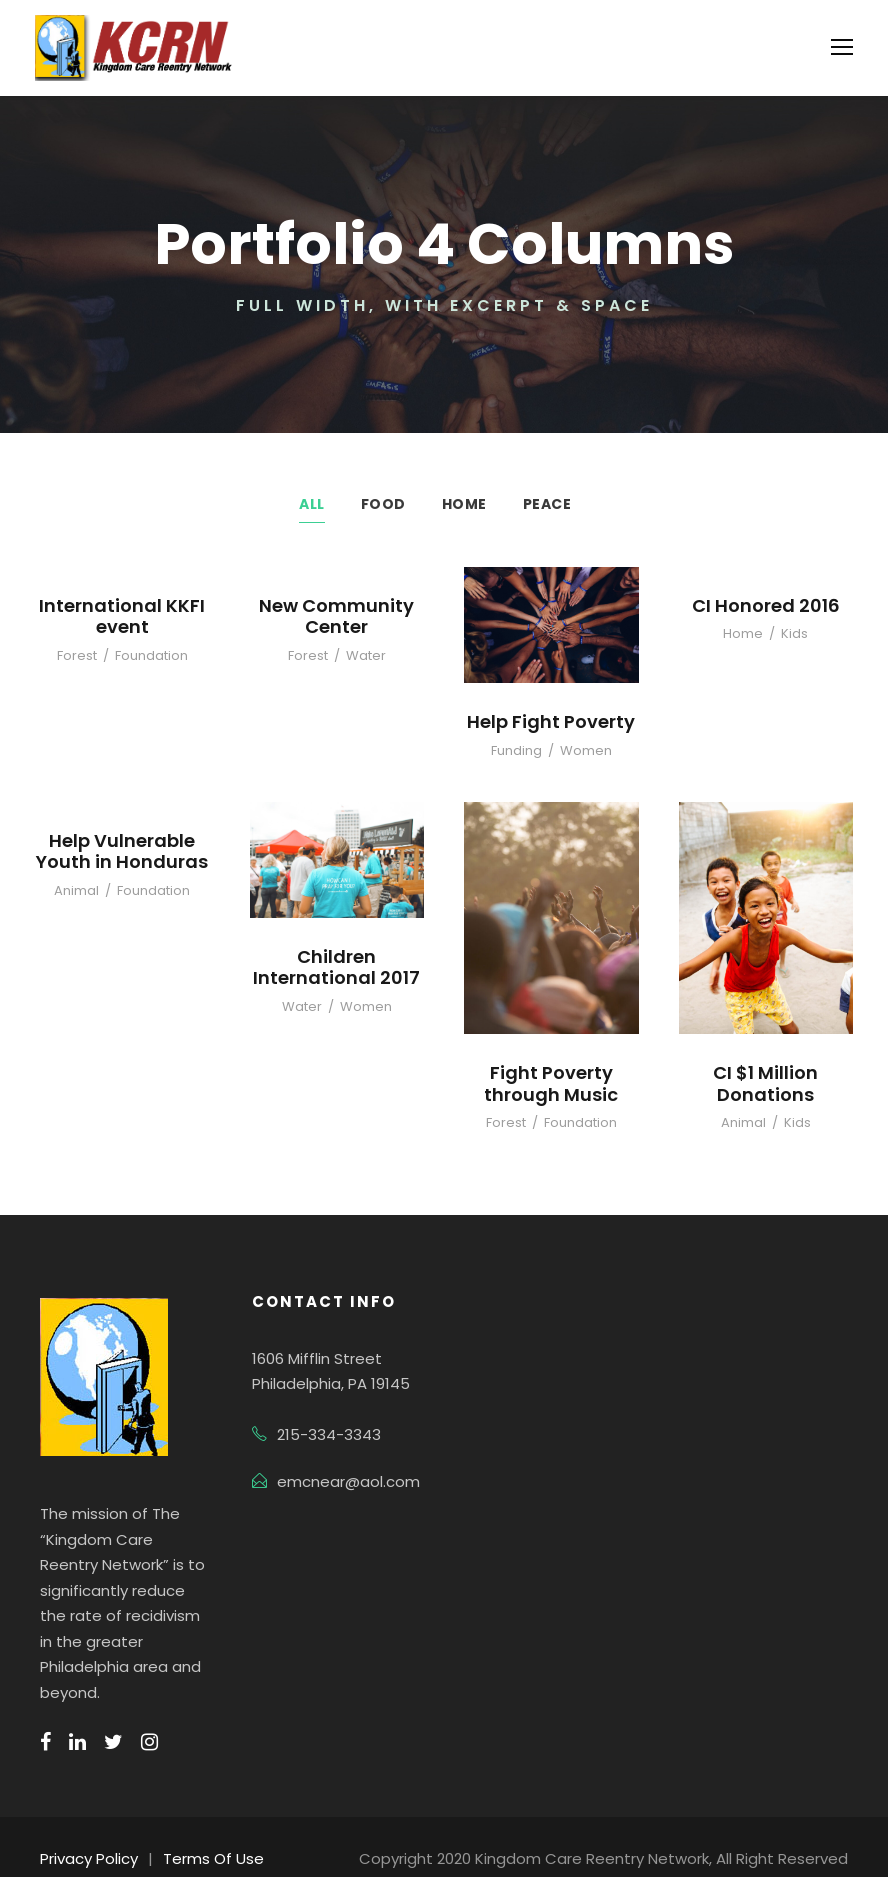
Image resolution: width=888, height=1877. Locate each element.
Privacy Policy (86, 1833)
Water (364, 655)
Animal (81, 890)
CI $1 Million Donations (765, 1083)
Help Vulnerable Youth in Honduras (122, 851)
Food (384, 504)
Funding (520, 750)
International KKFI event (122, 616)
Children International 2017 (336, 967)
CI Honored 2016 (766, 605)
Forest (81, 655)
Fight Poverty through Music (551, 1083)
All (312, 504)
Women (583, 750)
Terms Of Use (203, 1833)
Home (463, 504)
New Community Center (336, 616)
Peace (546, 504)
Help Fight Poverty (551, 721)
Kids (791, 633)
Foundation (149, 655)
